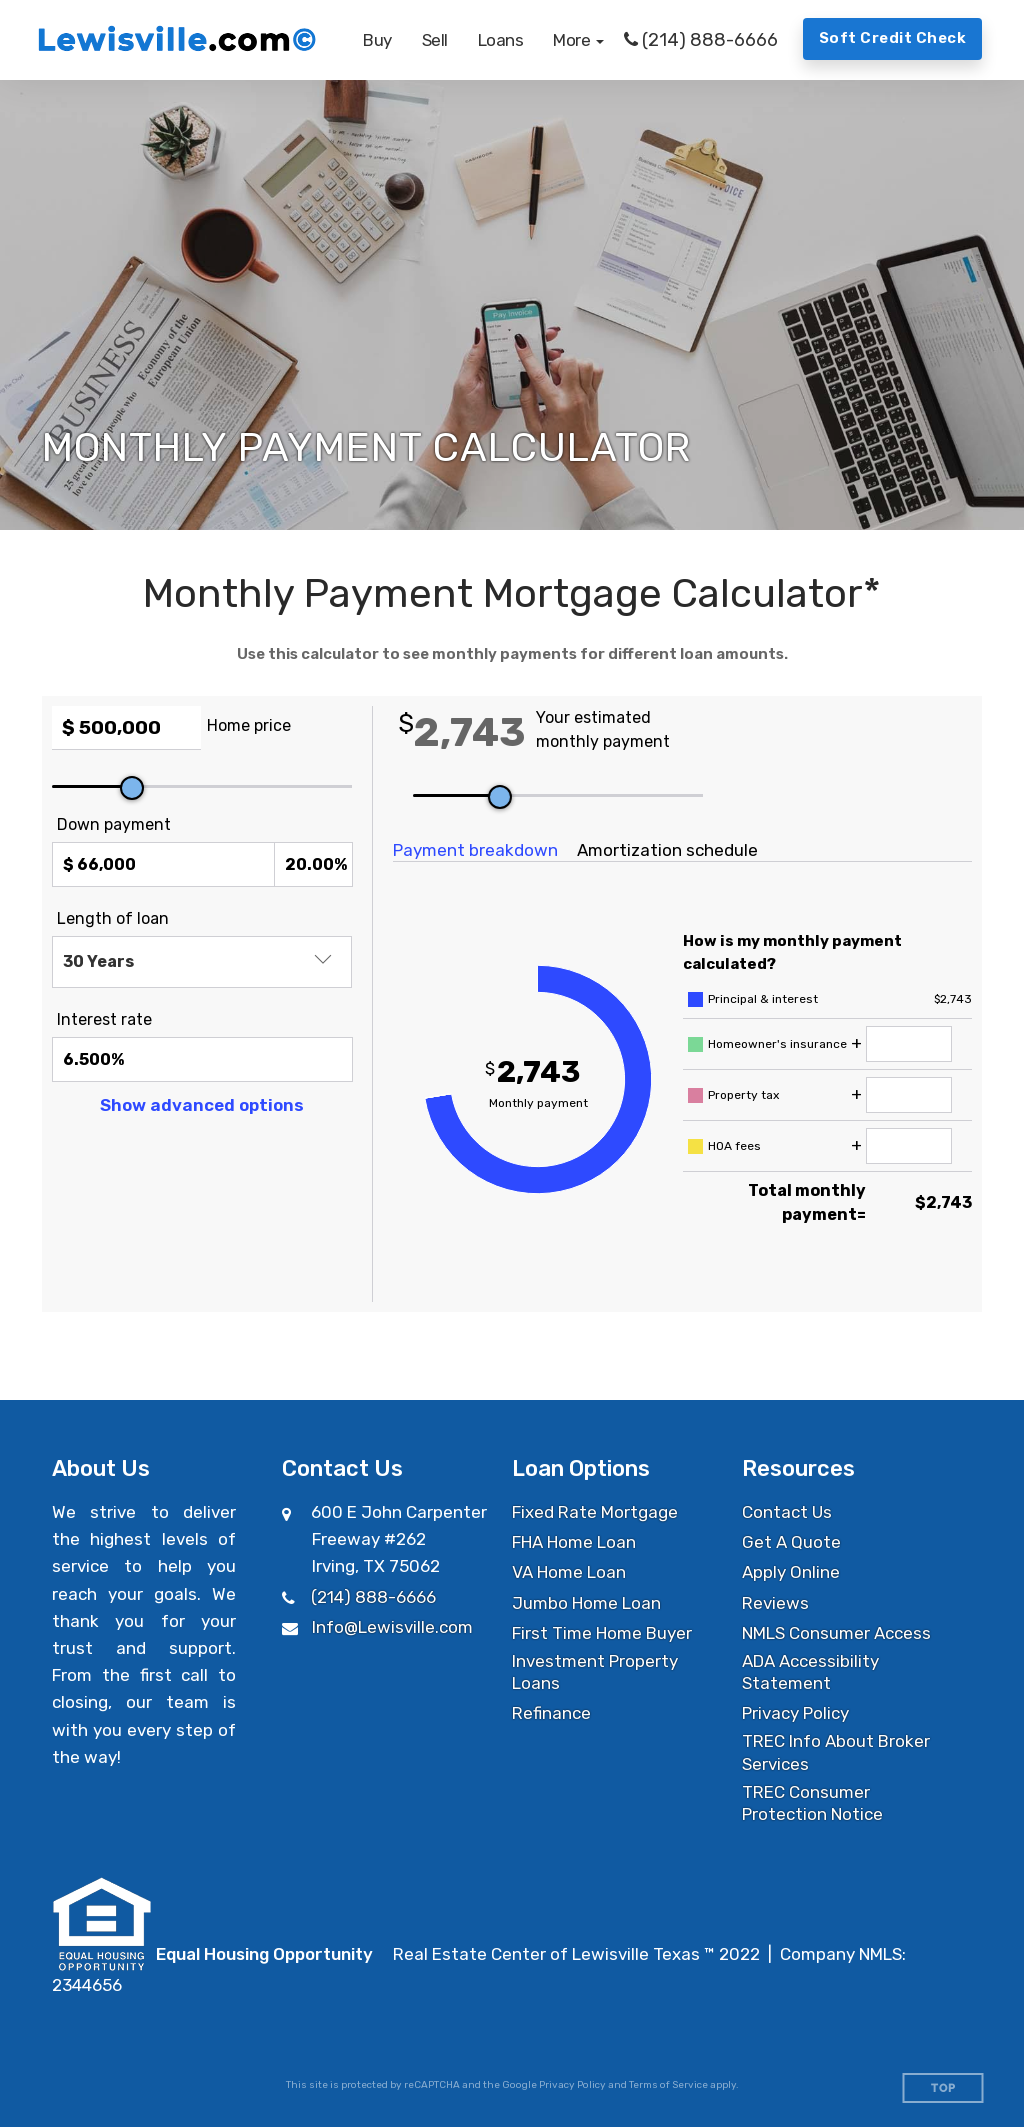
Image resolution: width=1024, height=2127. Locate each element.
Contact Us (787, 1512)
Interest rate (104, 1019)
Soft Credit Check (893, 38)
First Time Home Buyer (602, 1633)
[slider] (132, 788)
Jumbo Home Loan (586, 1603)
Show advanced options (202, 1105)
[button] (578, 40)
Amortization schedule (667, 850)
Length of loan (113, 918)
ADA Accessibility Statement (810, 1672)
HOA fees (734, 1146)
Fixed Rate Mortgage (595, 1512)
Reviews (775, 1603)
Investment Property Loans (595, 1672)
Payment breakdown (475, 850)
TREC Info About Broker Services (836, 1752)
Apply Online (791, 1572)
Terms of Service (668, 2085)
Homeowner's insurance (777, 1044)
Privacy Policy (795, 1713)
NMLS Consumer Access (836, 1633)
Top (943, 2088)
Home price (249, 725)
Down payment (114, 824)
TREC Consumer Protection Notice (812, 1803)
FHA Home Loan (574, 1542)
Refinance (551, 1713)
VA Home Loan (569, 1572)
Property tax (743, 1095)
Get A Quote (791, 1542)
